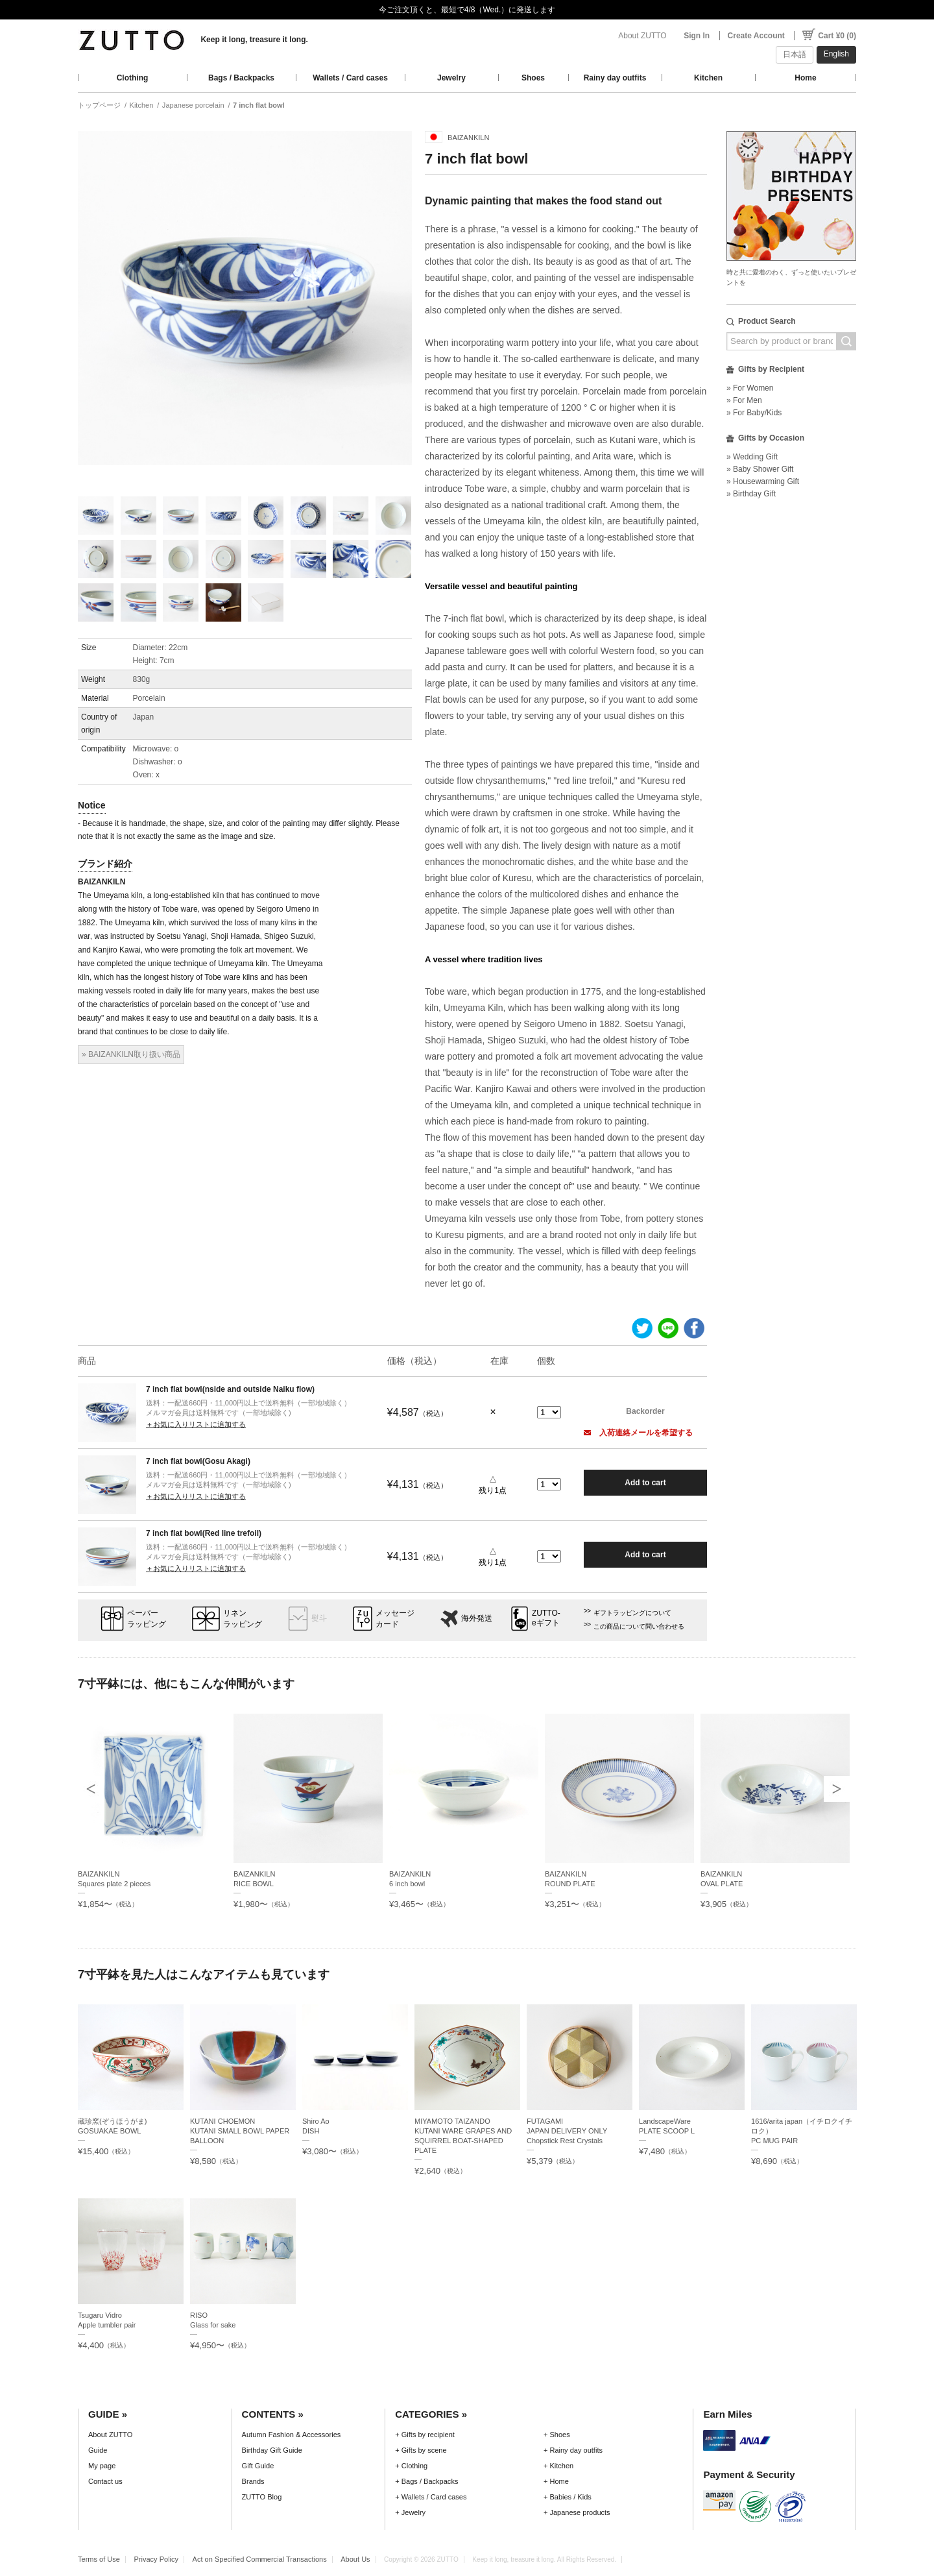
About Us (355, 2559)
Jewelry (451, 77)
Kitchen (708, 77)
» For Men (744, 400)
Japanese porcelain (193, 105)
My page (101, 2466)
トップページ (99, 105)
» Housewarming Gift (762, 481)
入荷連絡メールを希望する (638, 1432)
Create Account (756, 35)
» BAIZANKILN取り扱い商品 (131, 1054)
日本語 (794, 54)
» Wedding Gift (752, 456)
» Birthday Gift (751, 493)
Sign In (697, 35)
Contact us (105, 2481)
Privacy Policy (156, 2559)
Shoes (533, 77)
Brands (253, 2481)
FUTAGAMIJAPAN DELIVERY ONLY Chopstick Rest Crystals (567, 2131)
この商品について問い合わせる (638, 1626)
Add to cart (645, 1482)
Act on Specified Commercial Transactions (260, 2559)
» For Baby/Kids (754, 412)
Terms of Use (99, 2559)
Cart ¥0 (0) (837, 35)
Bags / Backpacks (241, 77)
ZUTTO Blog (262, 2497)
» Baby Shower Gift (759, 469)
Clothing (133, 77)
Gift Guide (258, 2466)
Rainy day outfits (615, 77)
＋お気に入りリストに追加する (196, 1424)
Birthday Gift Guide (272, 2450)
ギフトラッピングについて (632, 1612)
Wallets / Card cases (350, 77)
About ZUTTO (642, 35)
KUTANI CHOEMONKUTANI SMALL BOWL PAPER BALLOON (239, 2131)
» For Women (749, 388)
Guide (97, 2450)
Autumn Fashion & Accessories (291, 2434)
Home (805, 77)
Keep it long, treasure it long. (253, 39)
